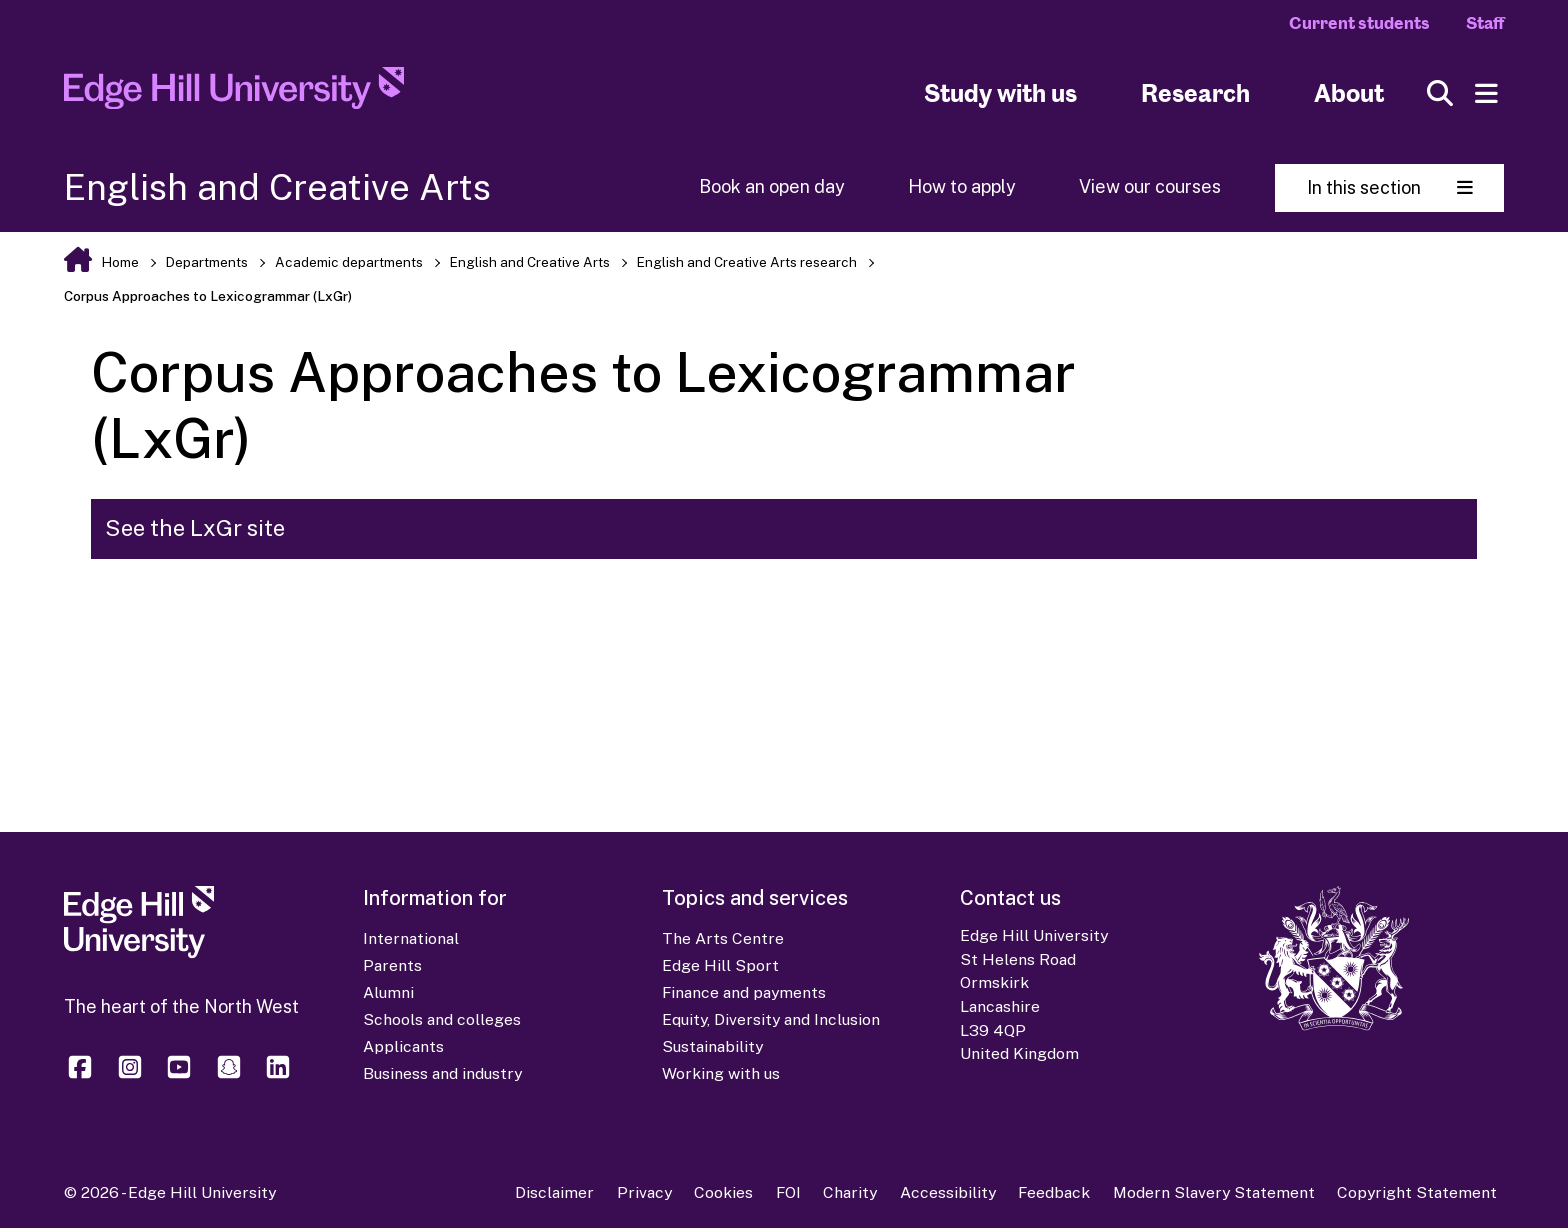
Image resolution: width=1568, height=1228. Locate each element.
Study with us (1000, 93)
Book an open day (772, 186)
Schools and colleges (442, 1019)
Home (119, 262)
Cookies (723, 1192)
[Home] (234, 93)
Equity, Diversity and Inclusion (771, 1019)
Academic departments (349, 262)
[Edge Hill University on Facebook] (83, 1076)
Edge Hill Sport (720, 965)
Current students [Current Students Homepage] (1359, 23)
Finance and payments (744, 992)
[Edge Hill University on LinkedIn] (278, 1076)
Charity (850, 1192)
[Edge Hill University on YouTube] (179, 1076)
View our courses (1150, 186)
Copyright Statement (1417, 1192)
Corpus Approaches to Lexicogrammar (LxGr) (208, 296)
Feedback (1054, 1192)
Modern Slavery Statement (1214, 1192)
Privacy (644, 1192)
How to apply (962, 186)
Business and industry (442, 1073)
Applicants (403, 1046)
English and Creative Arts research (747, 262)
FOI (788, 1192)
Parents (392, 965)
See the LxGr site (195, 528)
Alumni (388, 992)
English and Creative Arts (530, 262)
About (1349, 93)
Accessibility (948, 1192)
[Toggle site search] (1440, 93)
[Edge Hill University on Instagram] (130, 1076)
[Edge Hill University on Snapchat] (229, 1076)
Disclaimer (554, 1192)
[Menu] (1486, 93)
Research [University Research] (1195, 93)
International (411, 938)
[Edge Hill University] (139, 953)
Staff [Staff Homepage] (1485, 23)
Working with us (721, 1073)
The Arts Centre (723, 938)
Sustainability (712, 1046)
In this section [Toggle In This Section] (1390, 187)
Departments (207, 262)
